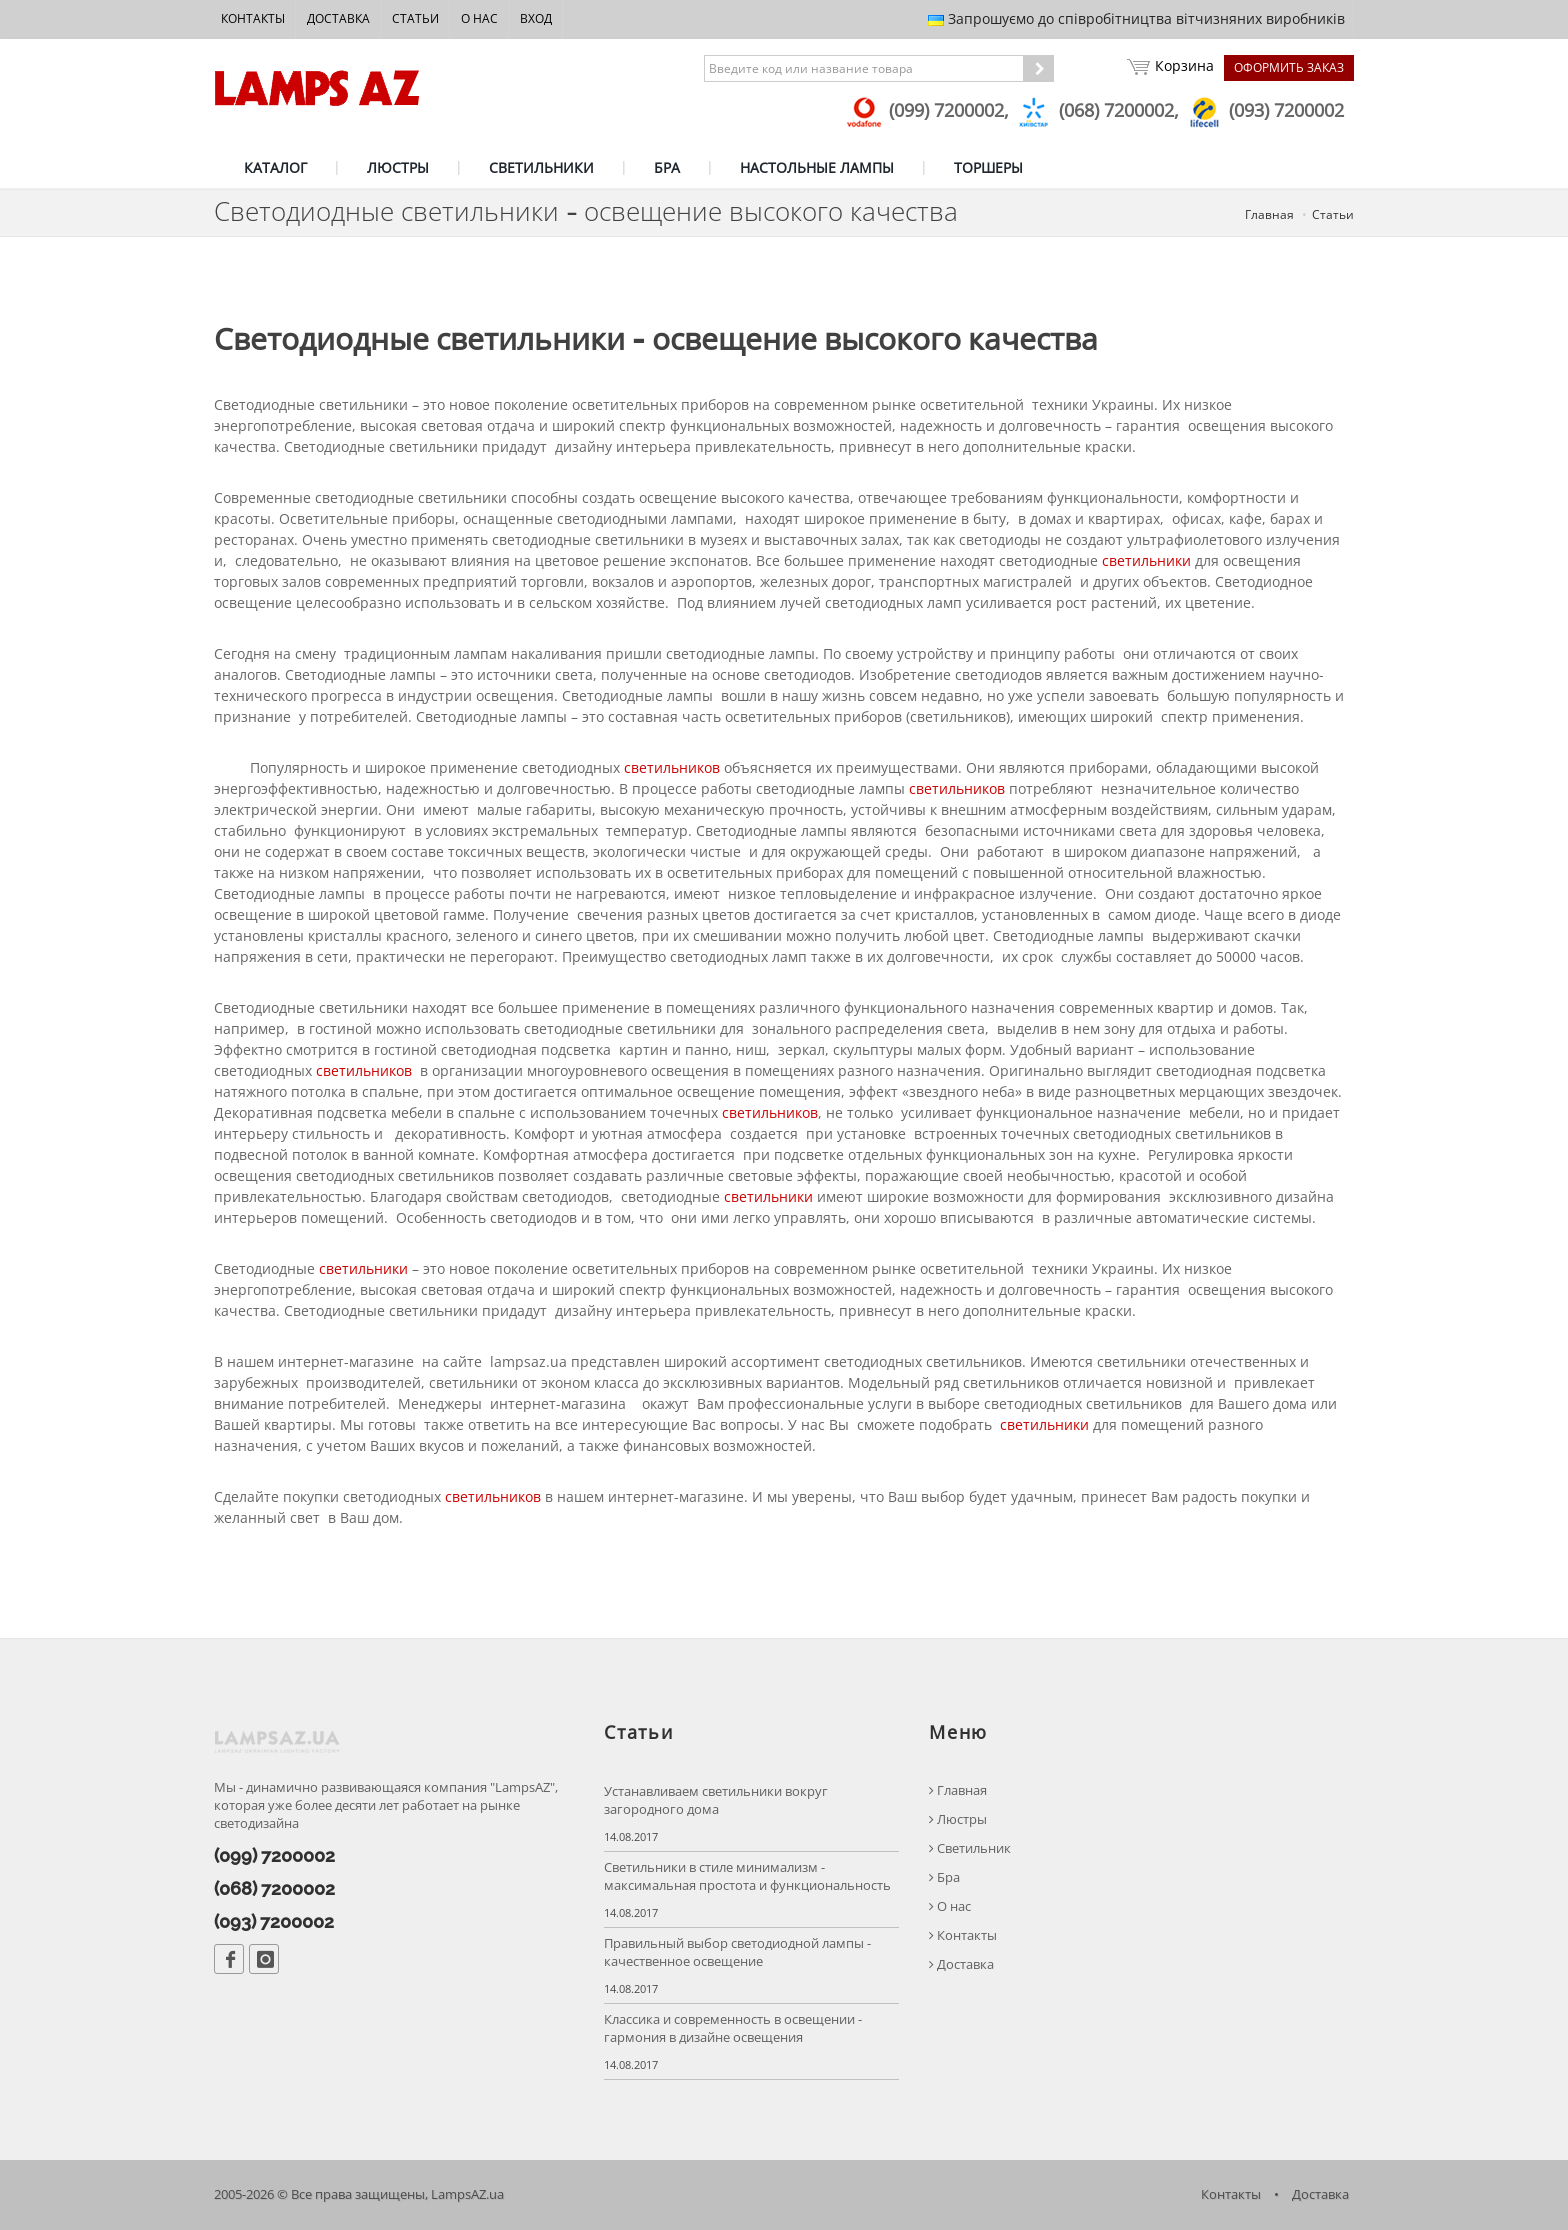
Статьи (415, 18)
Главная (1269, 214)
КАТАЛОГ (275, 167)
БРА (667, 167)
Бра (944, 1877)
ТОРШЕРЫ (988, 167)
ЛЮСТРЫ (398, 167)
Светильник (970, 1848)
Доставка (338, 18)
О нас (479, 18)
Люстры (958, 1819)
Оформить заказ (1289, 67)
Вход (536, 18)
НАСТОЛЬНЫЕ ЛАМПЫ (817, 167)
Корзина (1170, 68)
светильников (672, 767)
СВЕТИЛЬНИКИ (541, 167)
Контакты (253, 18)
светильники (1146, 560)
